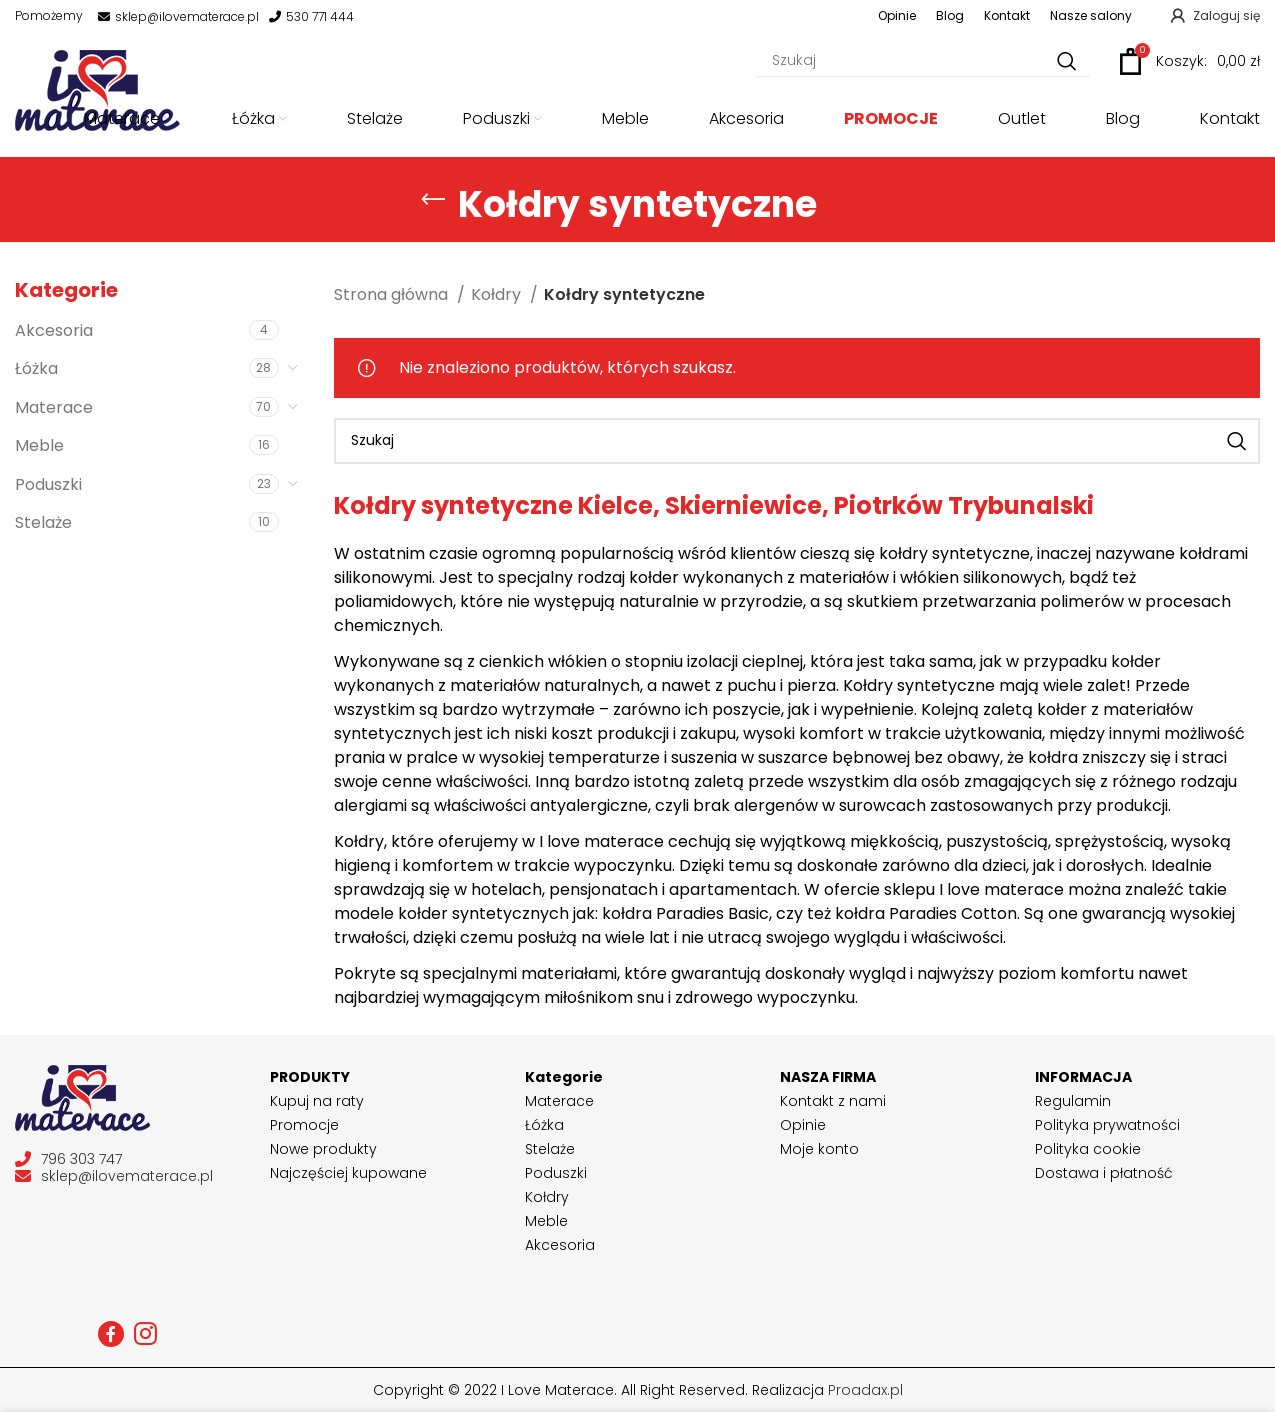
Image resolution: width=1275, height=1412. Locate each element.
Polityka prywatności (1107, 1125)
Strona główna (393, 294)
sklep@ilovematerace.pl (178, 17)
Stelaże (43, 522)
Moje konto (819, 1149)
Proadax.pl (865, 1390)
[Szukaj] (923, 61)
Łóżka (36, 368)
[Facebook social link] (111, 1334)
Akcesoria (54, 330)
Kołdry (498, 294)
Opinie (803, 1125)
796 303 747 (68, 1159)
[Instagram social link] (145, 1334)
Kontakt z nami (833, 1101)
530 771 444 (311, 17)
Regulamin (1073, 1101)
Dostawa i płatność (1104, 1173)
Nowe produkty (323, 1149)
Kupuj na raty (317, 1101)
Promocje (304, 1125)
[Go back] (433, 200)
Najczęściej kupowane (348, 1173)
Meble (39, 445)
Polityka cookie (1088, 1149)
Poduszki (48, 484)
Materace (54, 407)
